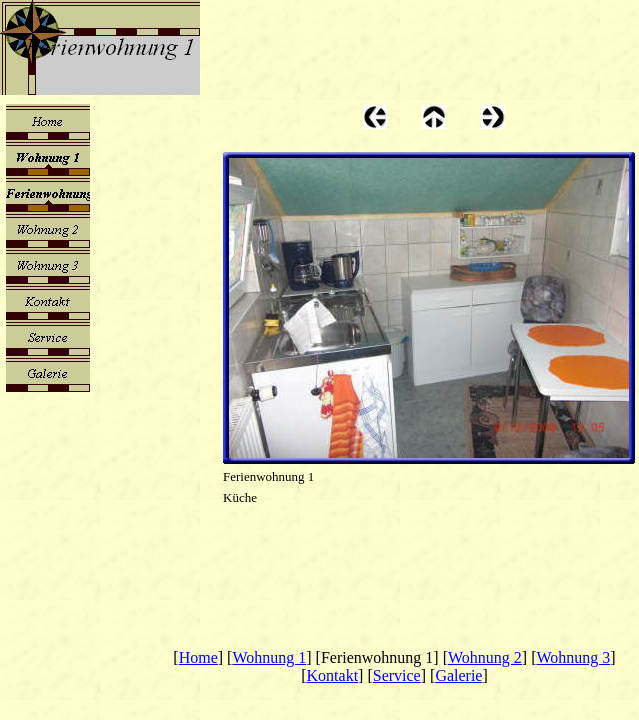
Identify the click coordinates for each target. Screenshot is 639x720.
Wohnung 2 (485, 657)
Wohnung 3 (574, 657)
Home (198, 657)
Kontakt (333, 675)
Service (397, 675)
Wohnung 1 (269, 657)
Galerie (458, 675)
